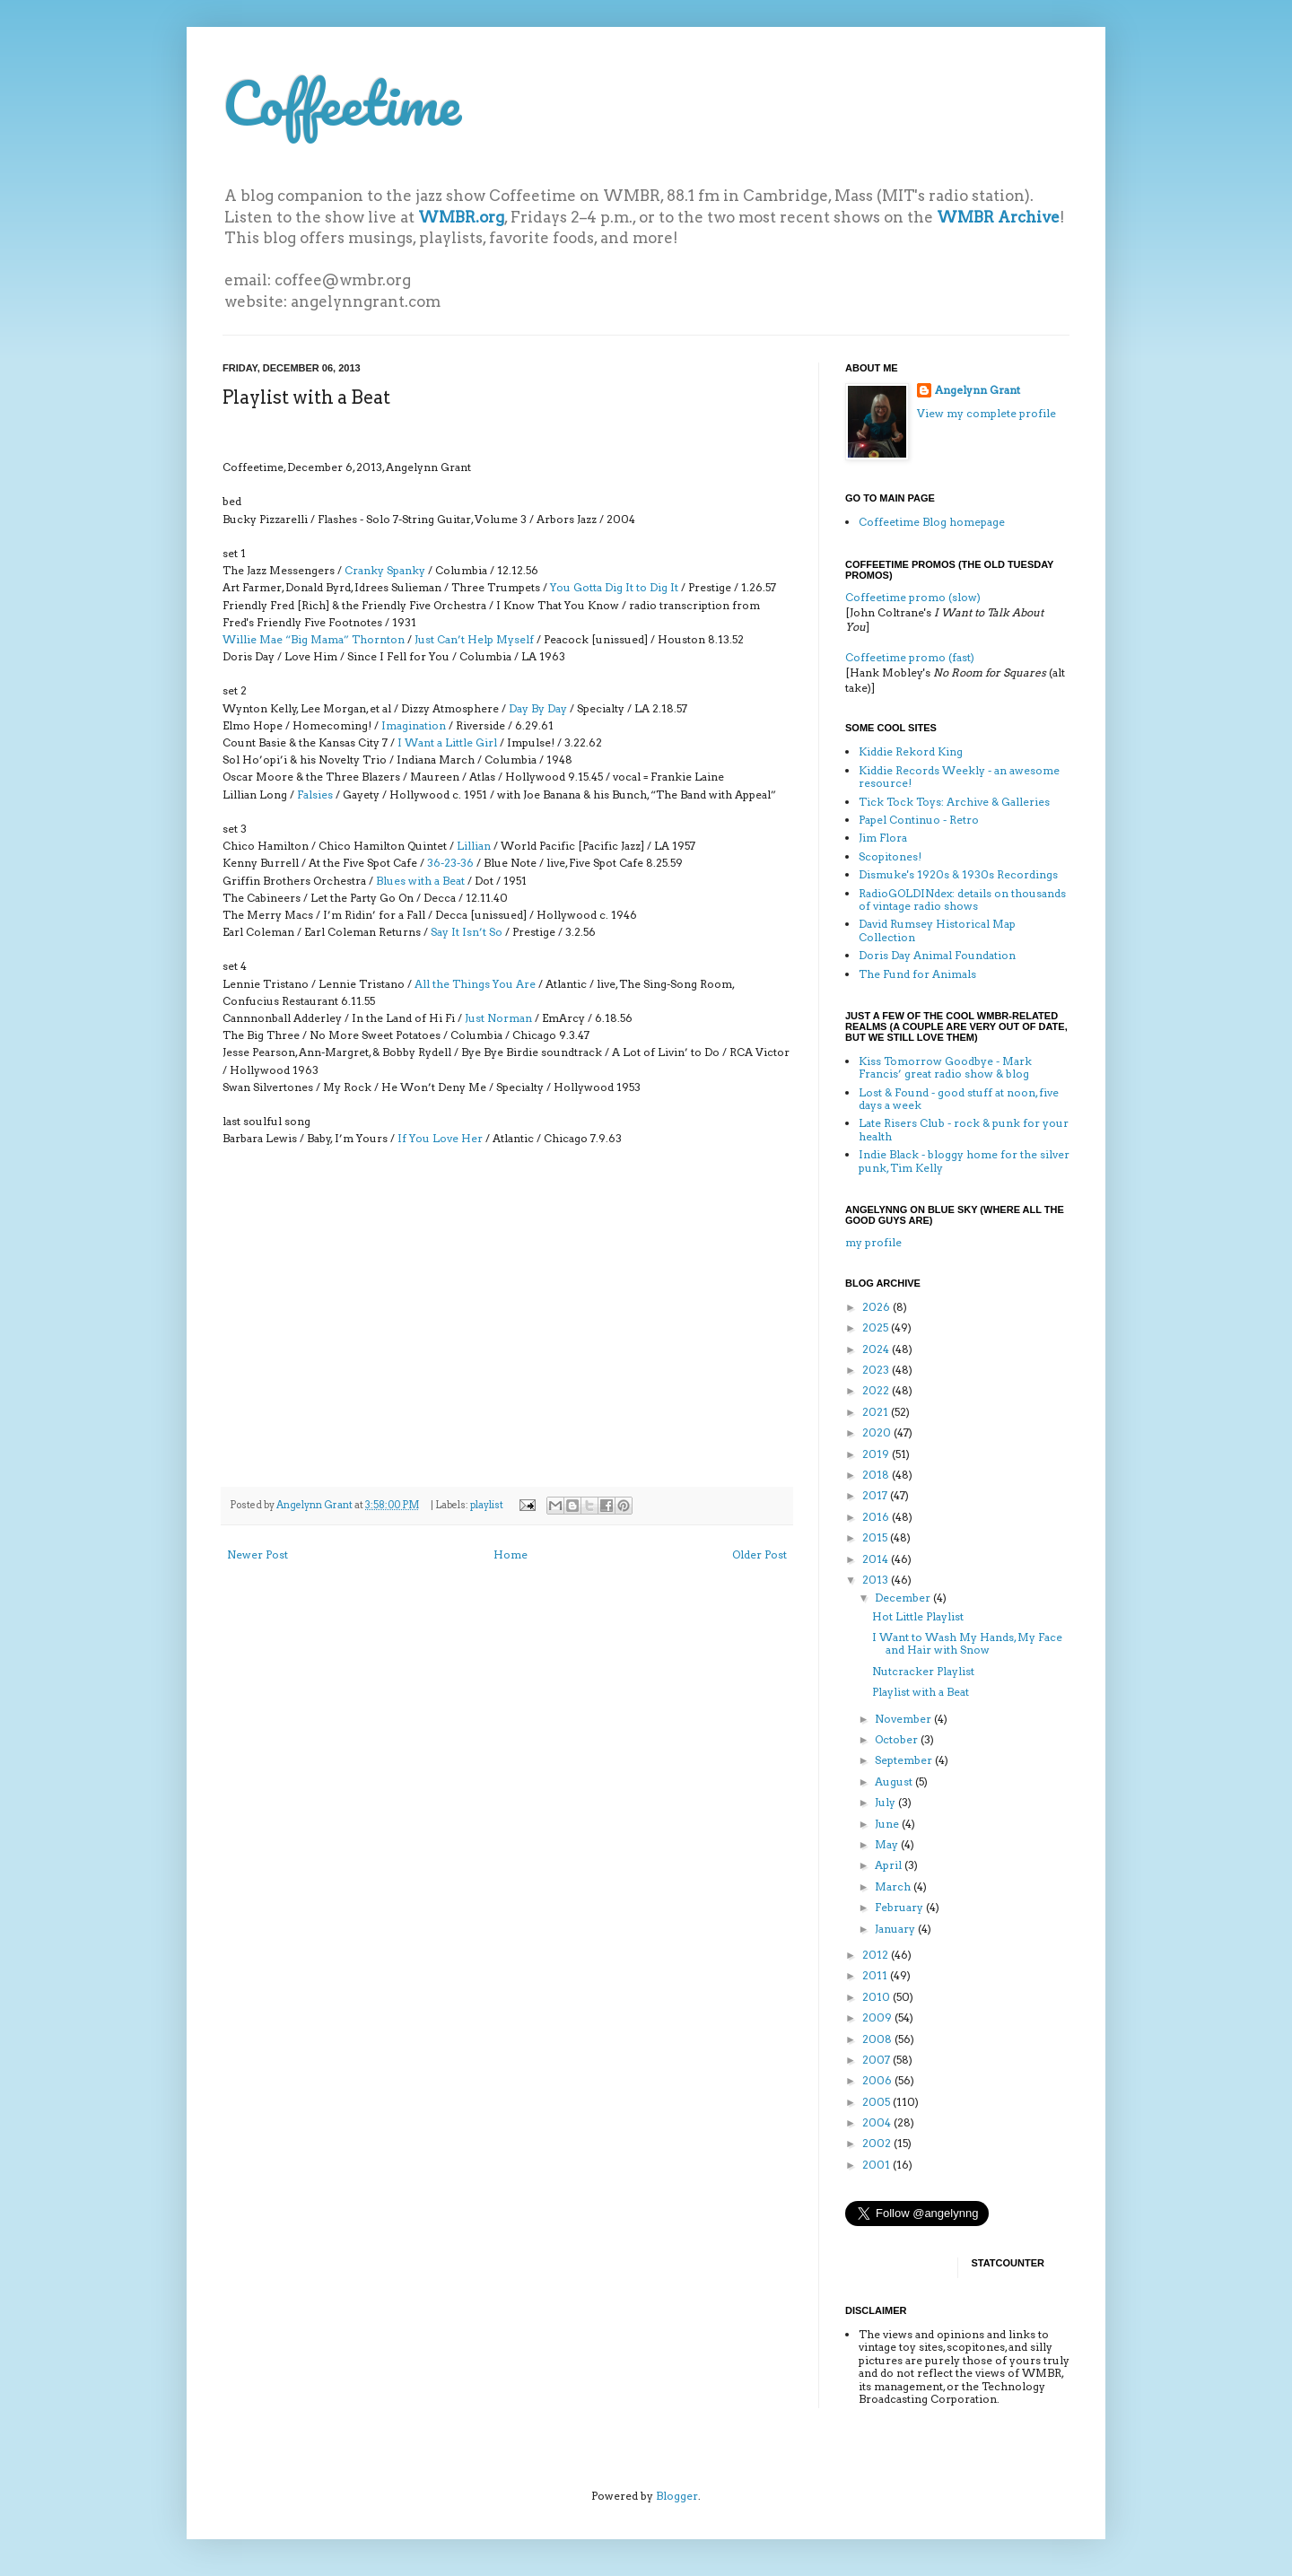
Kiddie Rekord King (911, 751)
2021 (876, 1412)
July (886, 1802)
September (905, 1760)
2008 (878, 2039)
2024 (877, 1349)
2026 (877, 1307)
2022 (877, 1390)
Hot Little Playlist (918, 1616)
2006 (878, 2080)
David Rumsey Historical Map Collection (937, 930)
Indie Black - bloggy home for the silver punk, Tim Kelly (964, 1161)
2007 (877, 2059)
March (894, 1886)
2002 (878, 2143)
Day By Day (538, 708)
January (896, 1928)
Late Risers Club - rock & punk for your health (964, 1129)
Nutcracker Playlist (923, 1671)
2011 (876, 1975)
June (888, 1823)
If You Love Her (440, 1138)
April (889, 1865)
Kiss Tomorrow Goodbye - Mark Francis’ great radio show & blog (945, 1067)
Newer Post (257, 1554)
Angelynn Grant (315, 1505)
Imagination (413, 725)
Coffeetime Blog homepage (932, 521)
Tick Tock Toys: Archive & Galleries (954, 801)
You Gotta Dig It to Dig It (614, 587)
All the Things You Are (475, 984)
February (900, 1907)
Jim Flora (883, 837)
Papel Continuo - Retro (919, 819)
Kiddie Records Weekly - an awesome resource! (959, 777)
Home (510, 1554)
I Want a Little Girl (447, 742)
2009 (878, 2017)
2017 (876, 1495)
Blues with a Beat (420, 880)
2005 (877, 2102)
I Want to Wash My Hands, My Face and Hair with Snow (967, 1643)
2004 (878, 2122)
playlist (486, 1505)
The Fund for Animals (917, 974)
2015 (876, 1537)
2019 (877, 1454)
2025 (876, 1327)
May (888, 1844)
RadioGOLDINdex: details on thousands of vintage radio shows (962, 899)
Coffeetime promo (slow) (913, 597)
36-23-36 (450, 862)
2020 (878, 1432)
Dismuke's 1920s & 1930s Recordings (958, 874)
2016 (877, 1517)
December (904, 1597)
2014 (876, 1559)
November (904, 1718)
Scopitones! (890, 856)
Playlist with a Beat (920, 1691)
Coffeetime (342, 103)
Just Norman (498, 1018)
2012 (876, 1954)
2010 (877, 1997)
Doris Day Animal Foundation (937, 955)
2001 (877, 2164)
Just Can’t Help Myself (474, 639)
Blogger (677, 2495)
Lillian (474, 845)
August (895, 1781)
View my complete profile (986, 413)
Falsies (315, 794)
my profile (873, 1242)
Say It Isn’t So (466, 932)
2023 (877, 1369)
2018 (877, 1474)
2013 (876, 1579)
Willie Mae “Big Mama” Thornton (314, 639)
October (898, 1739)
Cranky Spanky (385, 570)
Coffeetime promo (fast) (909, 657)
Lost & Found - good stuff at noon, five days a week (959, 1099)
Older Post (759, 1554)
